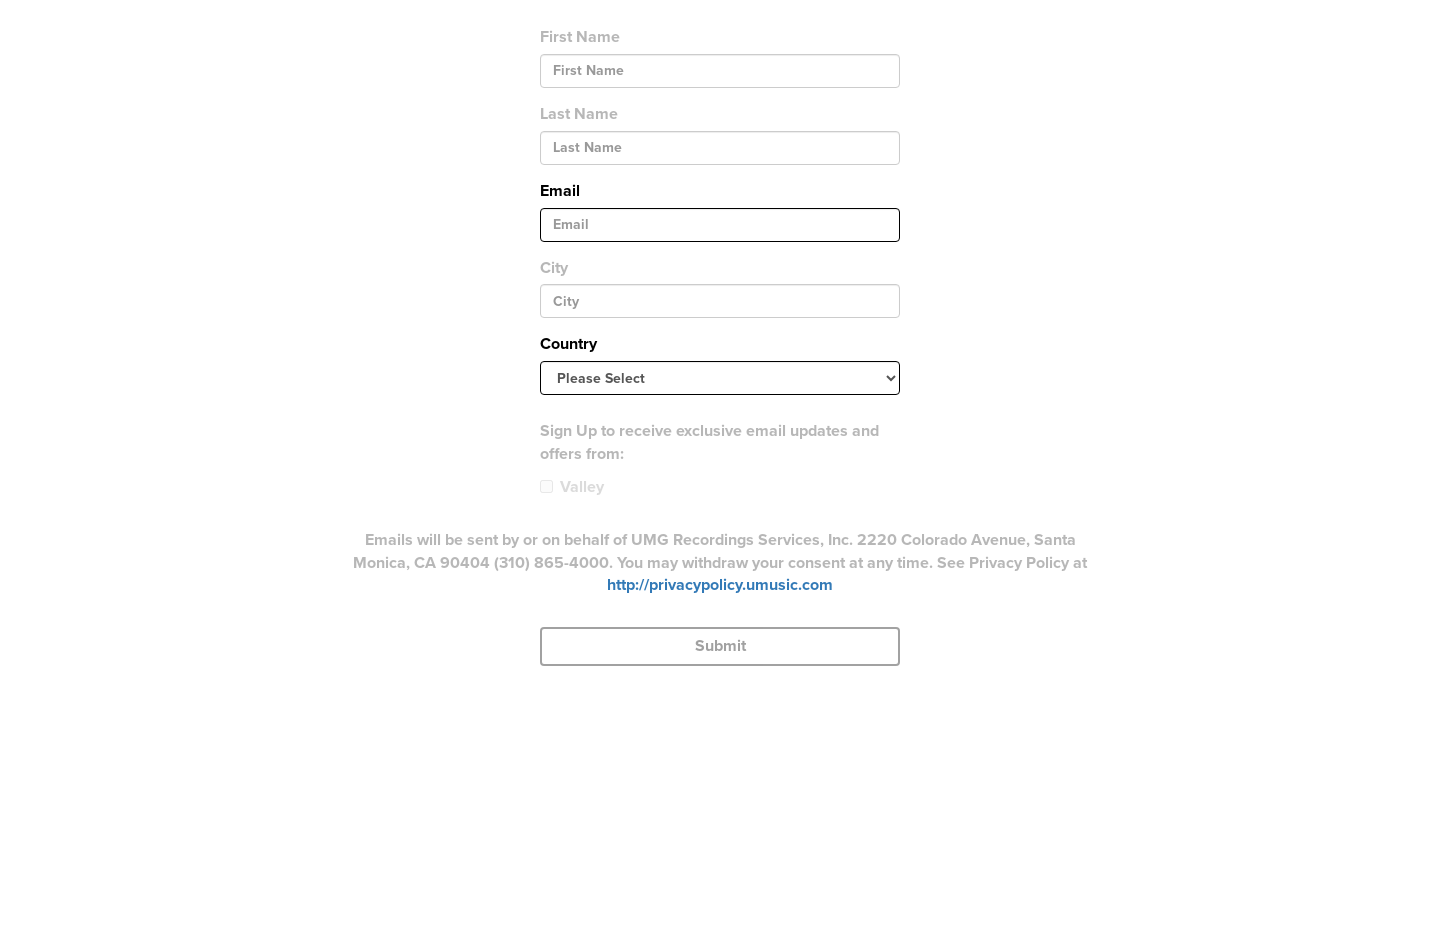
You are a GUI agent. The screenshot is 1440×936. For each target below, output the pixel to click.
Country (568, 344)
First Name (580, 37)
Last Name (579, 114)
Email (560, 191)
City (554, 268)
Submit (720, 646)
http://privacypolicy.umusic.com (720, 585)
